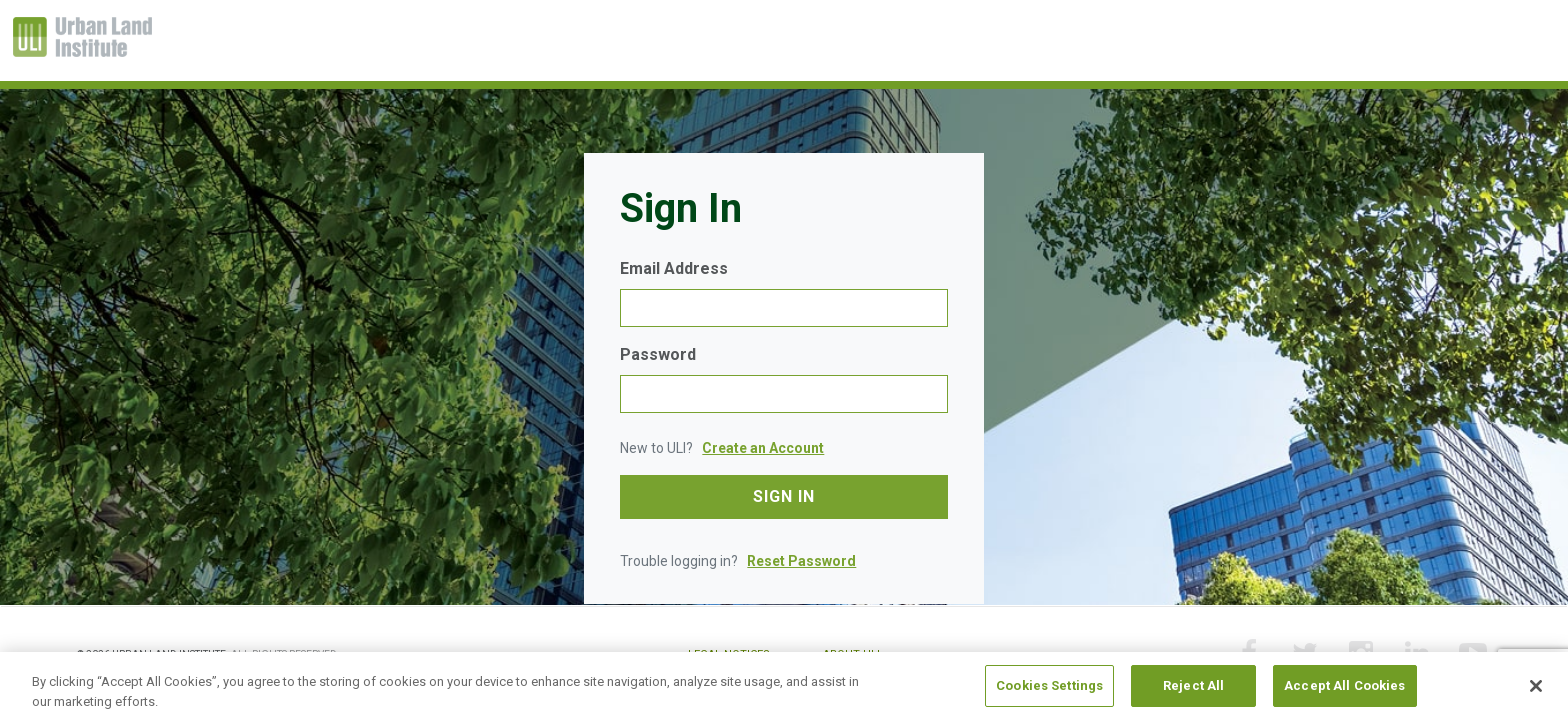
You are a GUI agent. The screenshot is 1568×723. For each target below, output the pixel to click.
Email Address (674, 268)
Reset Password (801, 561)
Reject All (1193, 686)
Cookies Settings (1049, 686)
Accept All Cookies (1344, 686)
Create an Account (763, 448)
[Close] (1536, 686)
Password (658, 354)
